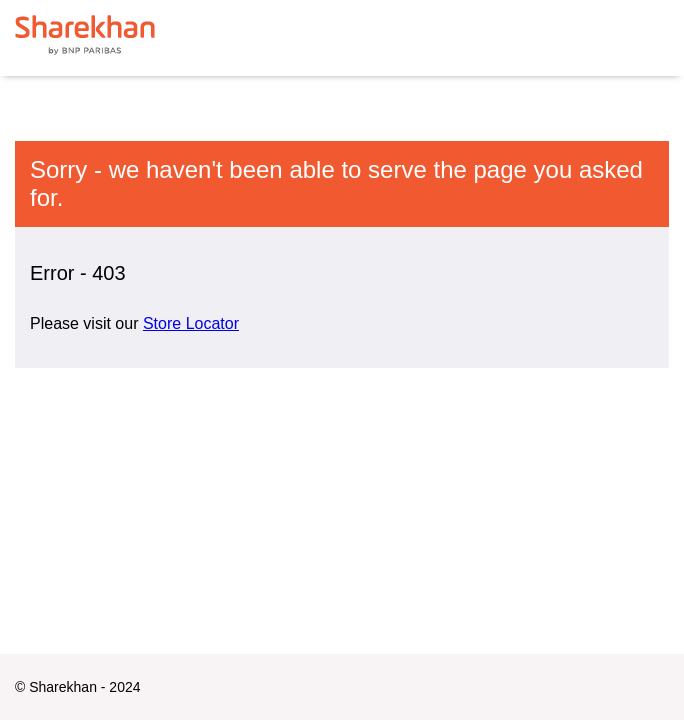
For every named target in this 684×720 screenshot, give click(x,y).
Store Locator (191, 323)
